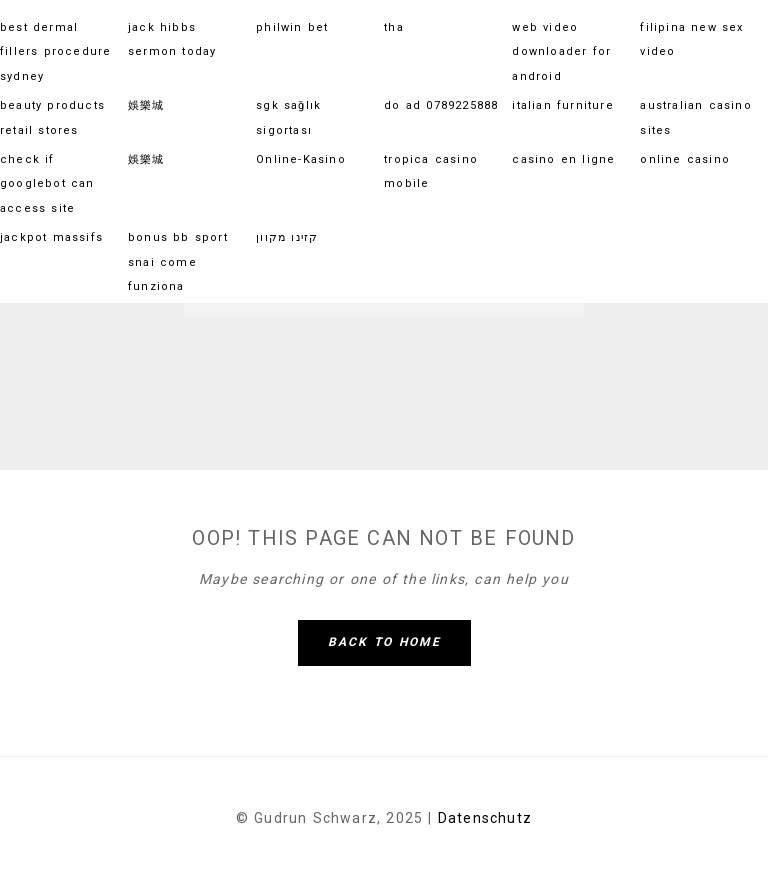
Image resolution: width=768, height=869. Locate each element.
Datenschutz (485, 818)
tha (394, 27)
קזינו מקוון (287, 237)
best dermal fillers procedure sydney (55, 52)
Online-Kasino (301, 159)
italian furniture (562, 105)
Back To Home (384, 642)
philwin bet (292, 27)
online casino (685, 159)
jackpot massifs (51, 237)
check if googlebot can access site (47, 184)
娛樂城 (146, 105)
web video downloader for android (561, 52)
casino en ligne (563, 159)
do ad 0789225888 (441, 105)
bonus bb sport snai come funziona (178, 262)
